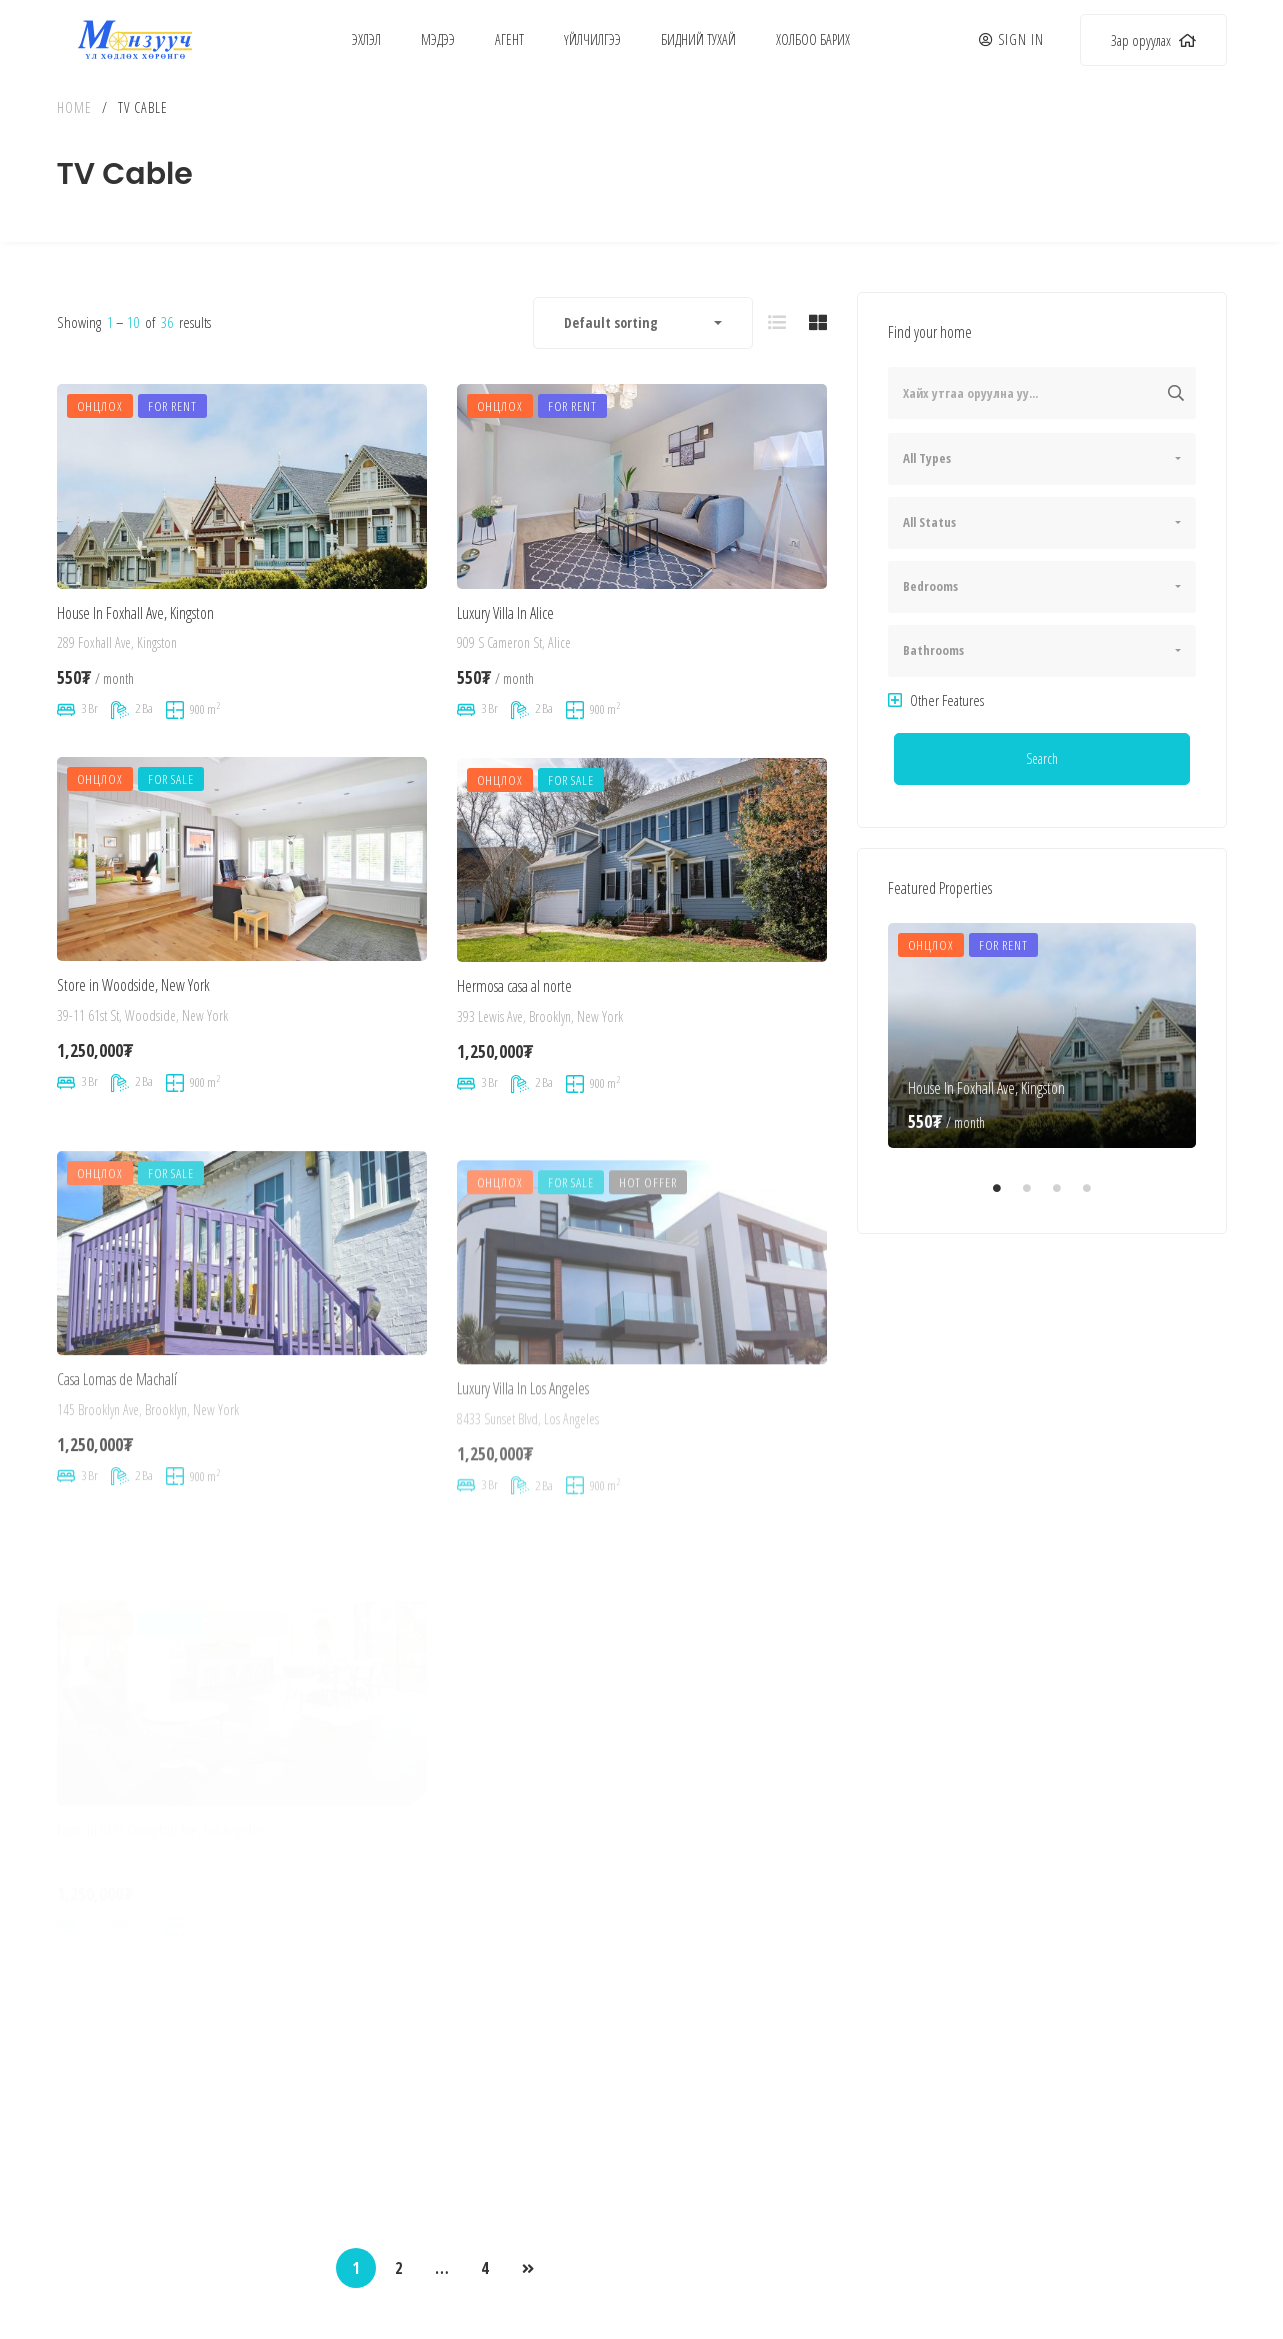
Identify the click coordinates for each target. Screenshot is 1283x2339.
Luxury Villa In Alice (505, 647)
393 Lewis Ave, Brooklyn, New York (540, 1108)
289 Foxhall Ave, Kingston (117, 666)
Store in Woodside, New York (133, 1049)
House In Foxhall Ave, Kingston (135, 636)
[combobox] (643, 323)
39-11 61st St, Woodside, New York (142, 1078)
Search (1042, 758)
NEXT (528, 2269)
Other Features (936, 700)
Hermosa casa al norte (514, 1079)
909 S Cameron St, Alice (514, 676)
